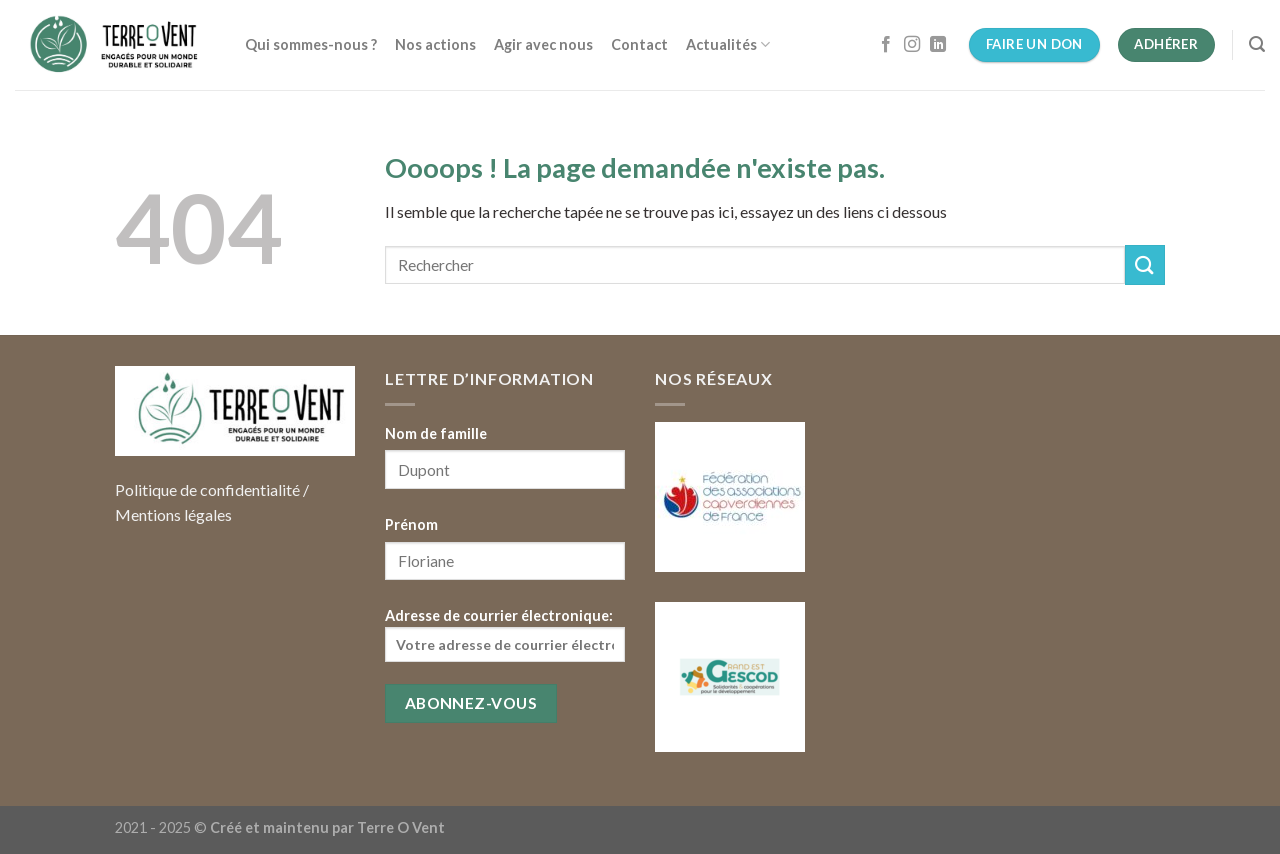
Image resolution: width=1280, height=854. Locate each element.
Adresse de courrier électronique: (505, 634)
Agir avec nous (543, 44)
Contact (639, 44)
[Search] (1257, 44)
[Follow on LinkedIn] (938, 45)
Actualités (728, 44)
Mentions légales (173, 514)
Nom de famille (436, 433)
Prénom (411, 524)
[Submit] (1145, 264)
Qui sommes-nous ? (311, 44)
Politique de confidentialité (207, 489)
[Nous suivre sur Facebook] (886, 45)
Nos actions (435, 44)
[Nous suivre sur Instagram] (912, 45)
